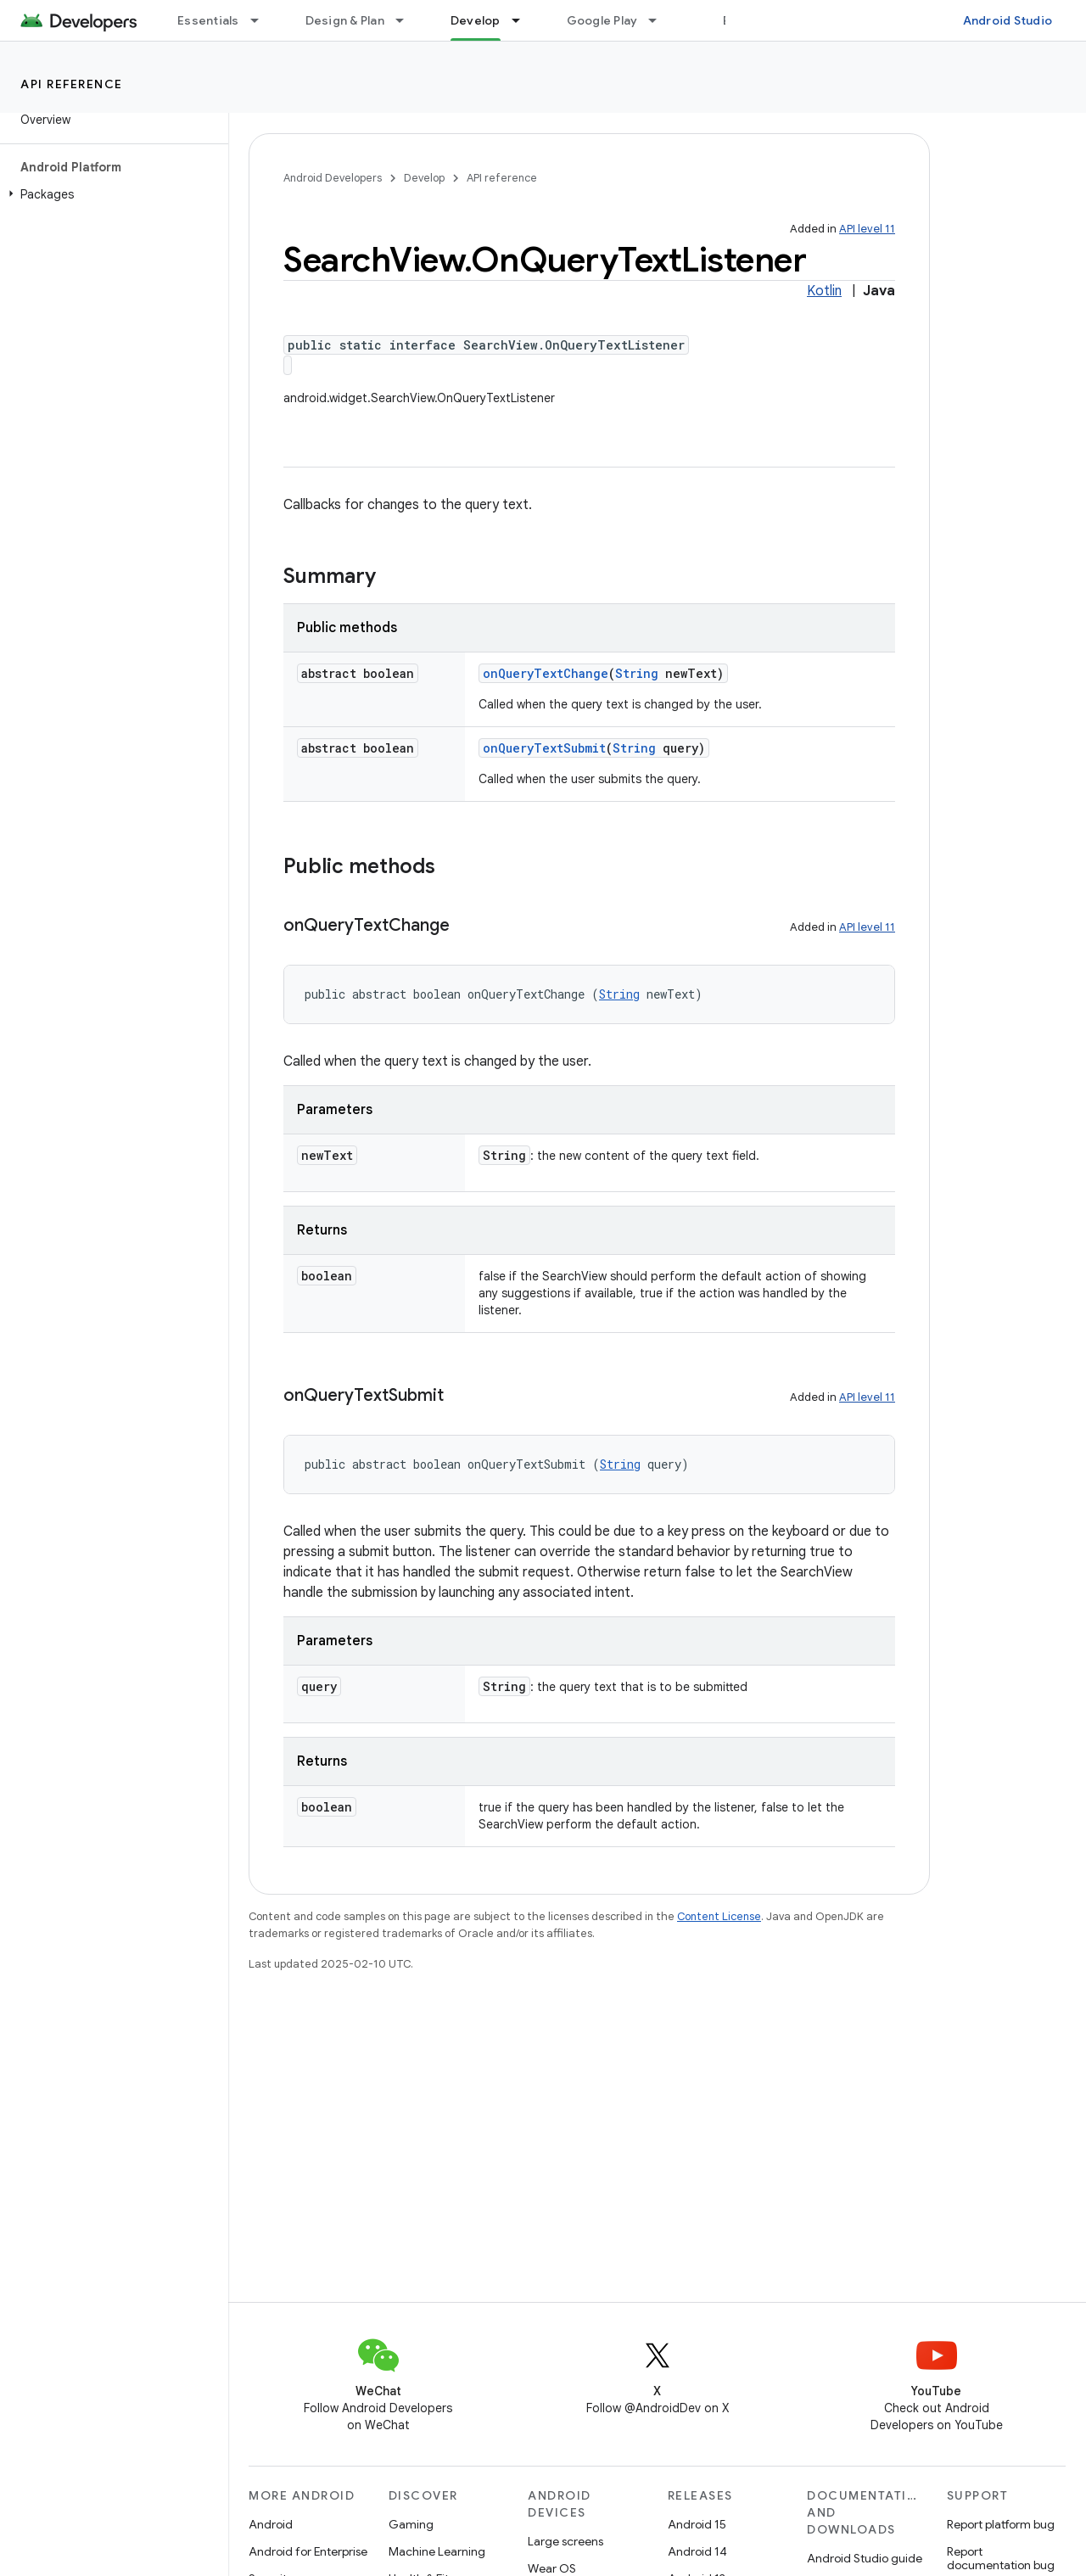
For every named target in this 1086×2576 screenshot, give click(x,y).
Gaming (411, 2524)
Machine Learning (437, 2551)
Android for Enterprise (308, 2551)
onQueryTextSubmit (544, 748)
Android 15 (697, 2524)
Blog (736, 20)
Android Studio (1008, 20)
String (636, 673)
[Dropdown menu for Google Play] (660, 20)
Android (271, 2524)
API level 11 (867, 228)
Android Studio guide (864, 2558)
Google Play (602, 20)
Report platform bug (1001, 2524)
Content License (719, 1916)
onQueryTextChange (545, 673)
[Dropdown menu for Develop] (523, 20)
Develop (424, 178)
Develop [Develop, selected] (476, 20)
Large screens (565, 2541)
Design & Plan (344, 20)
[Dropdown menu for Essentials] (262, 20)
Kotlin (824, 291)
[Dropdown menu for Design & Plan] (407, 20)
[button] (110, 194)
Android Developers (332, 178)
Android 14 (697, 2551)
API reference (71, 84)
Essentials (208, 20)
